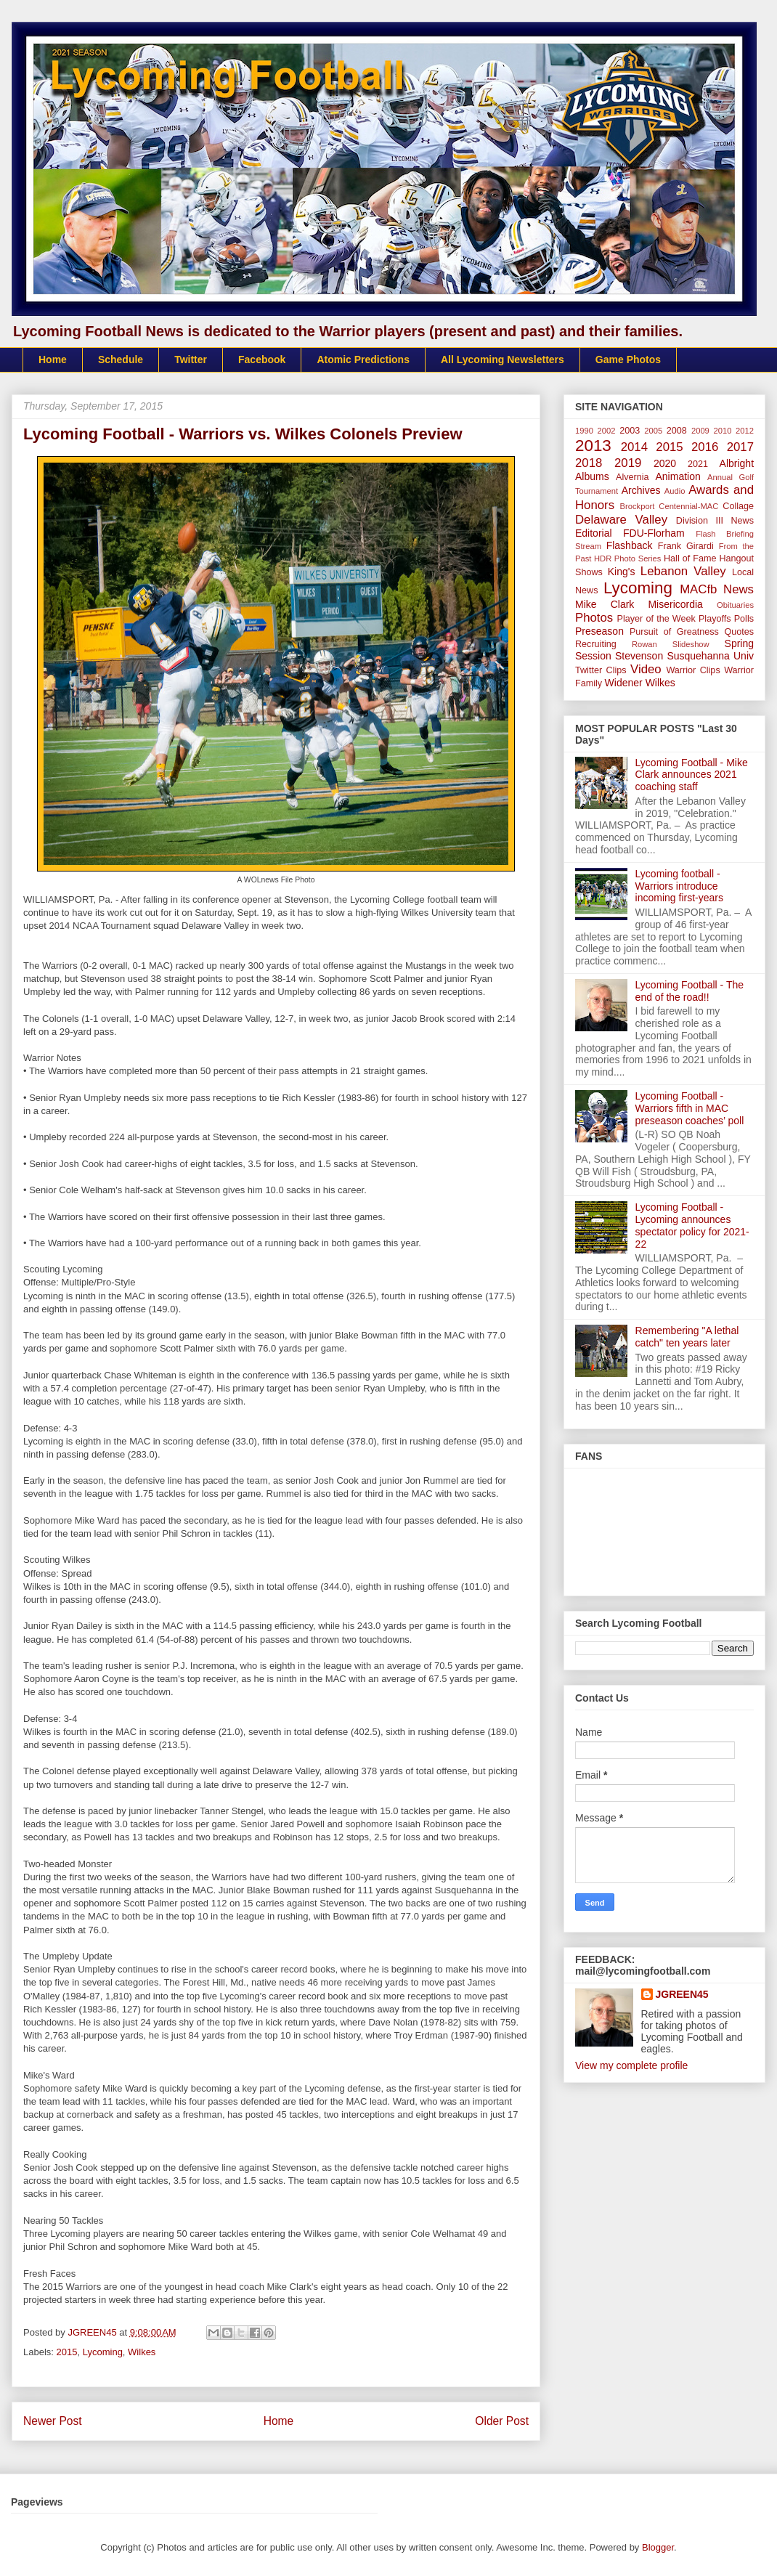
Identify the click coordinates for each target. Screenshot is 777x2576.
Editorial (593, 533)
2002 (607, 430)
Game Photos (628, 359)
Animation (677, 476)
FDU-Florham (654, 533)
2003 (629, 431)
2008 (677, 431)
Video (646, 669)
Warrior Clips (693, 670)
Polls (744, 619)
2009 (700, 430)
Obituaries (735, 605)
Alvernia (632, 477)
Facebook (261, 359)
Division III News (715, 521)
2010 (723, 430)
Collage (738, 506)
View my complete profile (631, 2065)
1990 (584, 430)
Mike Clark (604, 604)
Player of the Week (656, 619)
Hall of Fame (690, 558)
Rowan (644, 644)
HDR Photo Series (627, 558)
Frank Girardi (686, 546)
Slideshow (690, 644)
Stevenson (639, 656)
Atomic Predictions (363, 359)
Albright (737, 463)
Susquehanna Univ (710, 656)
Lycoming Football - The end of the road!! (689, 991)
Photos (594, 618)
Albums (592, 476)
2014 (634, 447)
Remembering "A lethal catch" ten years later (687, 1337)
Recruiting (596, 644)
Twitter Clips (601, 670)
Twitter (190, 359)
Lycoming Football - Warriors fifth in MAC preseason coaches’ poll (689, 1108)
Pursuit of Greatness (674, 632)
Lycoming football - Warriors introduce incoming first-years (679, 886)
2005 (653, 430)
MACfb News (717, 589)
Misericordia (675, 604)
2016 (704, 447)
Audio (675, 491)
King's (621, 571)
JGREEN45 (682, 1994)
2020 (665, 463)
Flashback (629, 545)
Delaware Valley (621, 520)
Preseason (599, 631)
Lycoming (103, 2352)
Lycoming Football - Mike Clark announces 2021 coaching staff (691, 775)
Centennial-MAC (688, 506)
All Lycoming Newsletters (502, 359)
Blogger (658, 2547)
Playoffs (715, 619)
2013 (593, 445)
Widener (624, 682)
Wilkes (141, 2352)
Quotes (739, 632)
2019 (627, 463)
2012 (745, 430)
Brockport (637, 506)
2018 (588, 463)
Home (52, 359)
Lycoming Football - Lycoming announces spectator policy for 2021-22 (692, 1225)
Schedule (120, 359)
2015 (67, 2352)
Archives (641, 490)
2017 (740, 447)
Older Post (502, 2421)
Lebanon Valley (683, 571)
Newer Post (52, 2421)
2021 (698, 464)
